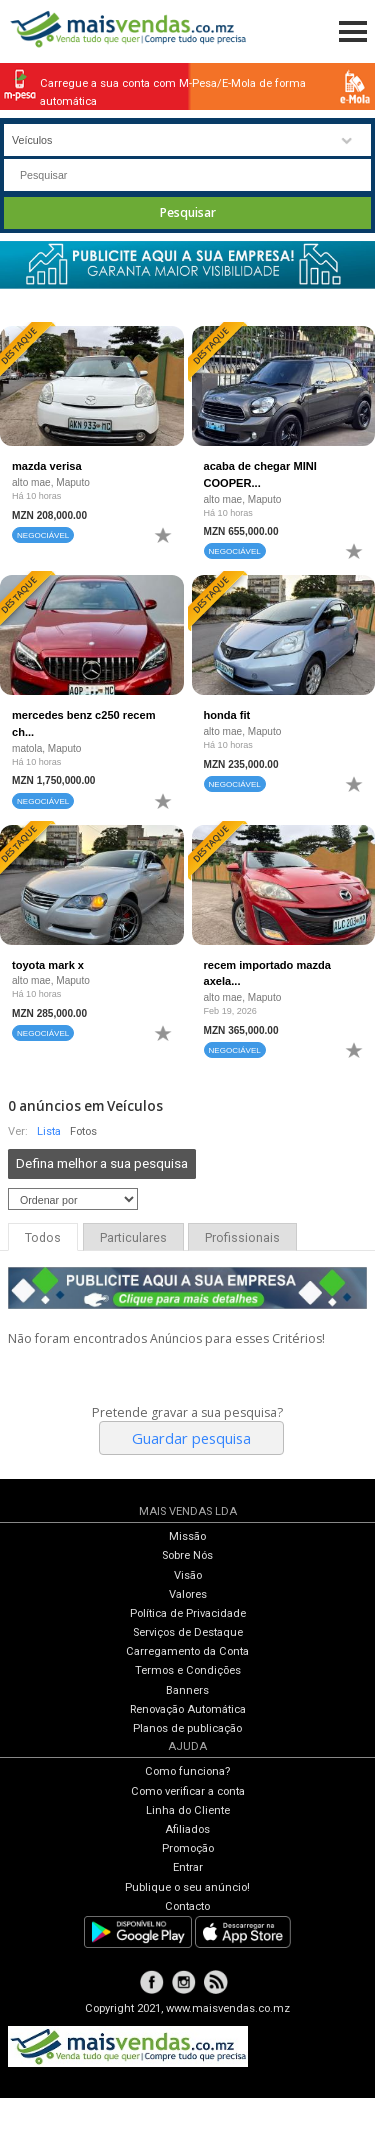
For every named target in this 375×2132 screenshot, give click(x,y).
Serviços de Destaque (188, 1632)
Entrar (188, 1867)
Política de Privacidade (188, 1613)
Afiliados (187, 1829)
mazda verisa (47, 466)
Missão (187, 1536)
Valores (188, 1594)
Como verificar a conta (188, 1791)
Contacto (187, 1906)
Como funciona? (187, 1771)
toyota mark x (48, 965)
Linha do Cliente (188, 1810)
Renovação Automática (188, 1709)
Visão (188, 1575)
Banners (187, 1690)
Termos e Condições (188, 1670)
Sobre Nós (187, 1555)
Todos (43, 1238)
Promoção (188, 1848)
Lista (49, 1131)
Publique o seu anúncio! (187, 1887)
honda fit (227, 715)
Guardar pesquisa (191, 1438)
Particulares (133, 1238)
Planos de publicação (187, 1728)
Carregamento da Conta (187, 1651)
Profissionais (242, 1238)
